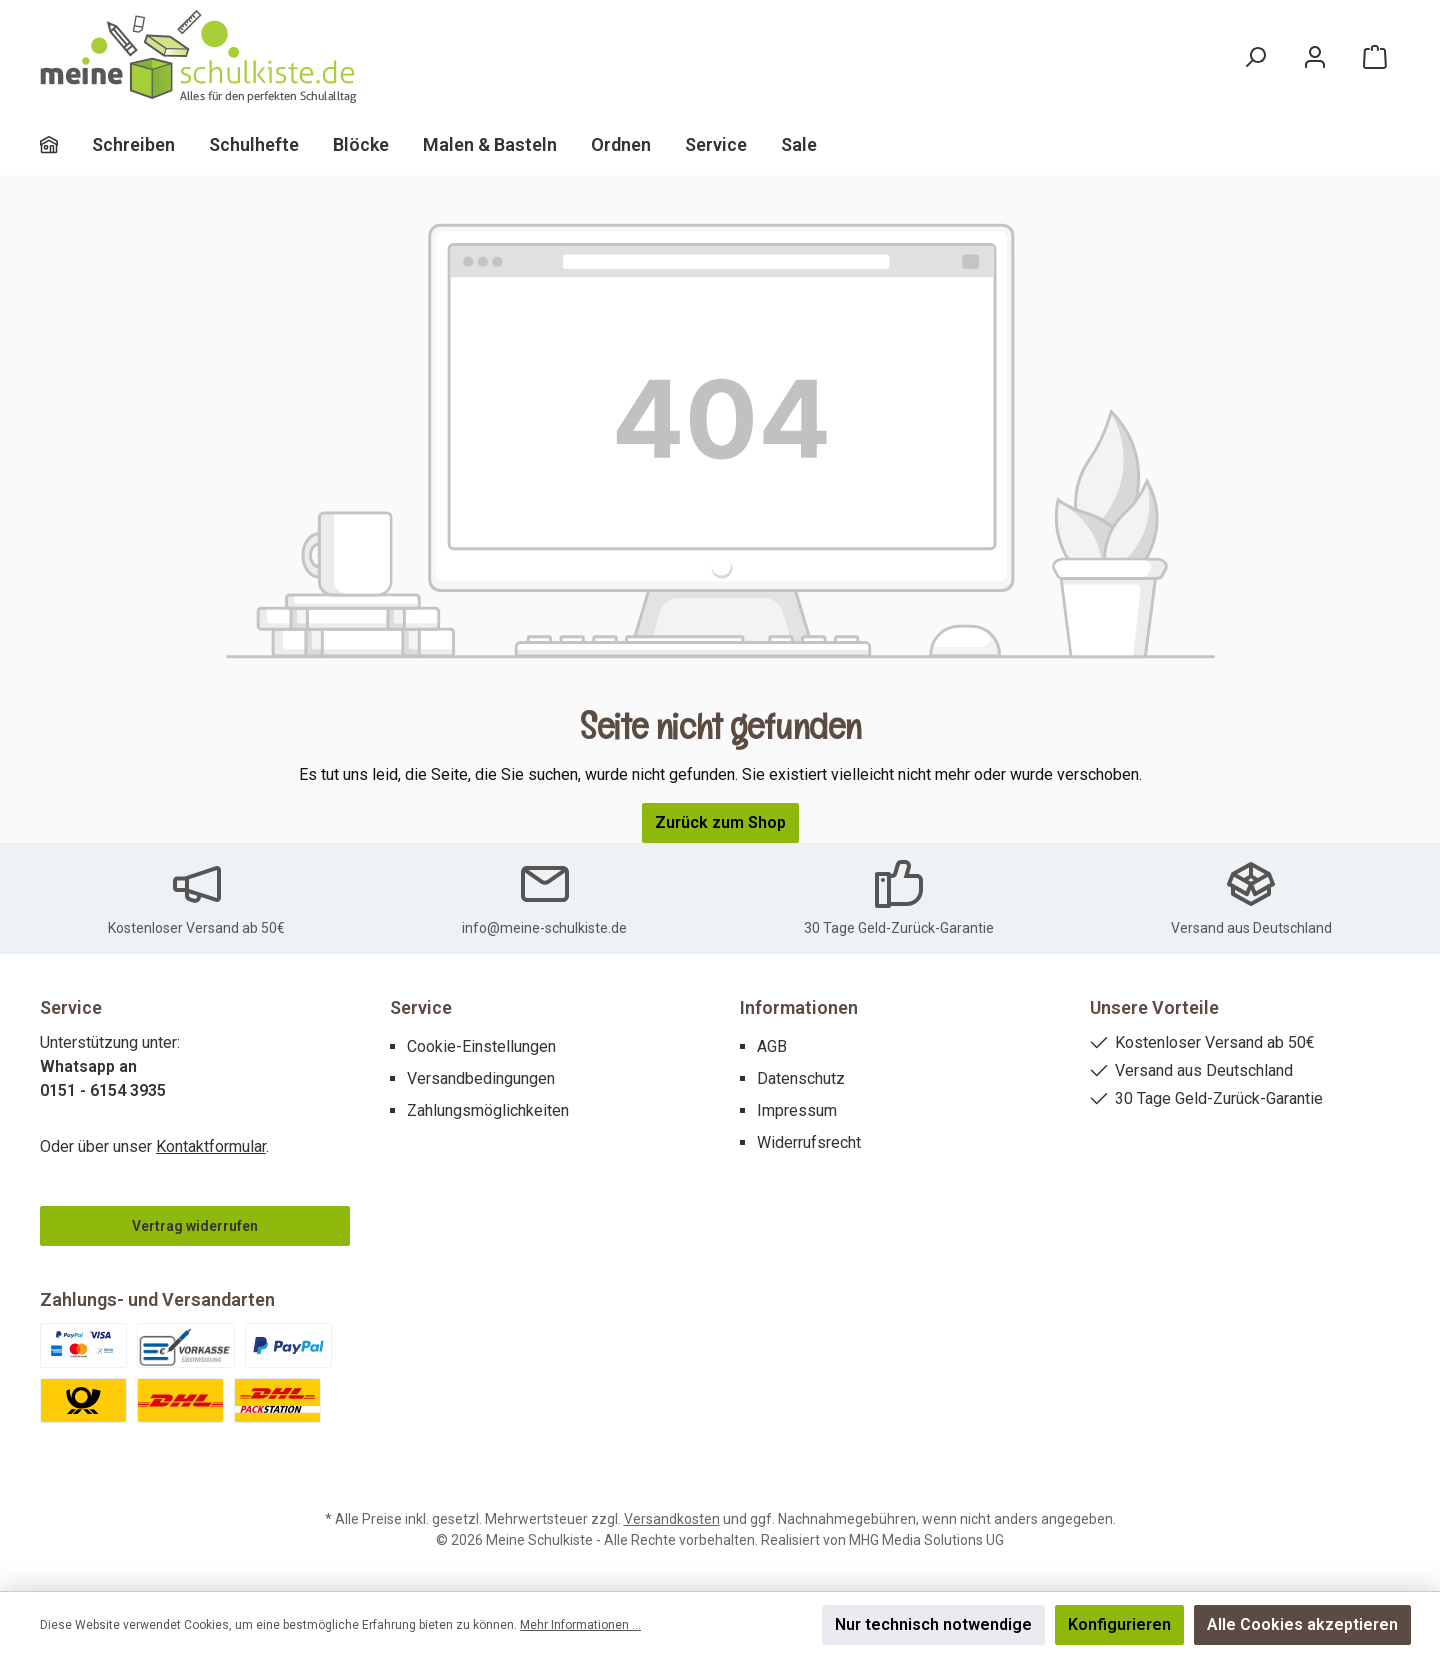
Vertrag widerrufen (195, 1226)
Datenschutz (801, 1078)
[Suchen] (1255, 57)
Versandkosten (672, 1519)
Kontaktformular (211, 1146)
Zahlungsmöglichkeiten (488, 1110)
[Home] (66, 145)
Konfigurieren (1119, 1624)
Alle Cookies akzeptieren (1302, 1624)
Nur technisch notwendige (933, 1624)
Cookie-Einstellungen (481, 1046)
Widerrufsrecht (809, 1142)
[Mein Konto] (1315, 57)
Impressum (797, 1110)
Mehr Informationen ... (580, 1625)
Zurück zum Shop (720, 822)
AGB (772, 1046)
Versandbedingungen (481, 1078)
